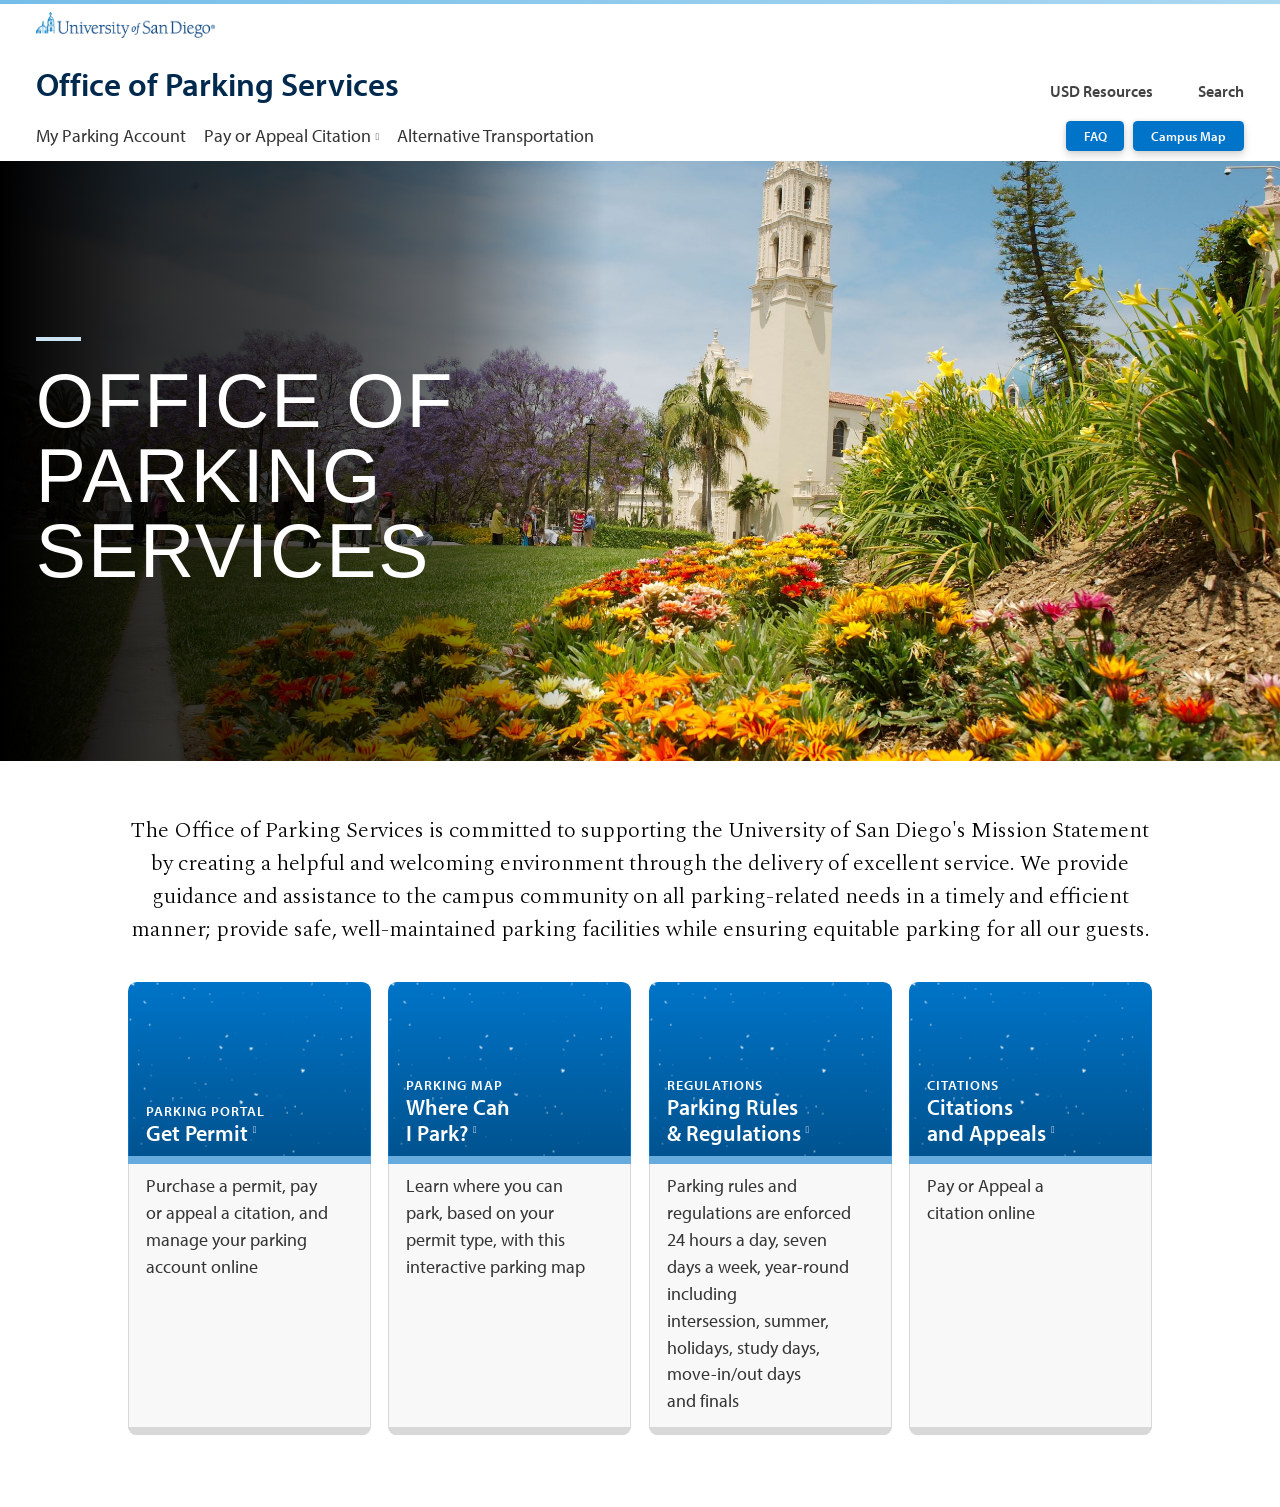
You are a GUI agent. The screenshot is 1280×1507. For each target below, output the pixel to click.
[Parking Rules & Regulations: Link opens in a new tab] (770, 1208)
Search (1221, 91)
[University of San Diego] (125, 23)
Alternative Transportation (495, 135)
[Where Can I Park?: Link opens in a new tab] (509, 1208)
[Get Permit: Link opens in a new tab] (249, 1208)
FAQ (1095, 135)
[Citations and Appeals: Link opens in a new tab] (1030, 1208)
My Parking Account (111, 135)
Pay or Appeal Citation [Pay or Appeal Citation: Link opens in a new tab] (287, 135)
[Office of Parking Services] (217, 86)
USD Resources (1101, 91)
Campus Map (1188, 135)
